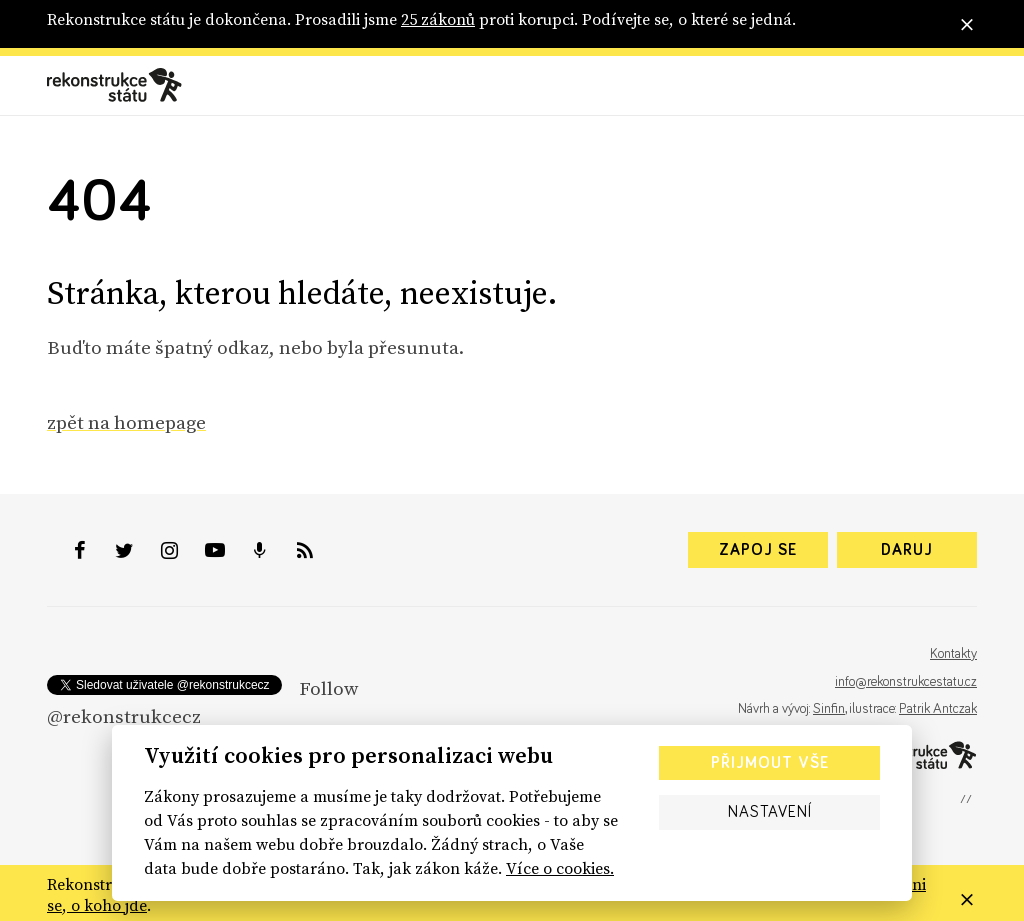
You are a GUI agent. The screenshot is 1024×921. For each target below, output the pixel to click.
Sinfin (829, 709)
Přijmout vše (770, 763)
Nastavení (770, 812)
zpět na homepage (126, 422)
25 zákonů (438, 19)
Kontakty (953, 654)
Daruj (907, 550)
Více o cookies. (560, 868)
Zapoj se (758, 550)
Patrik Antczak (938, 709)
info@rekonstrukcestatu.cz (906, 682)
